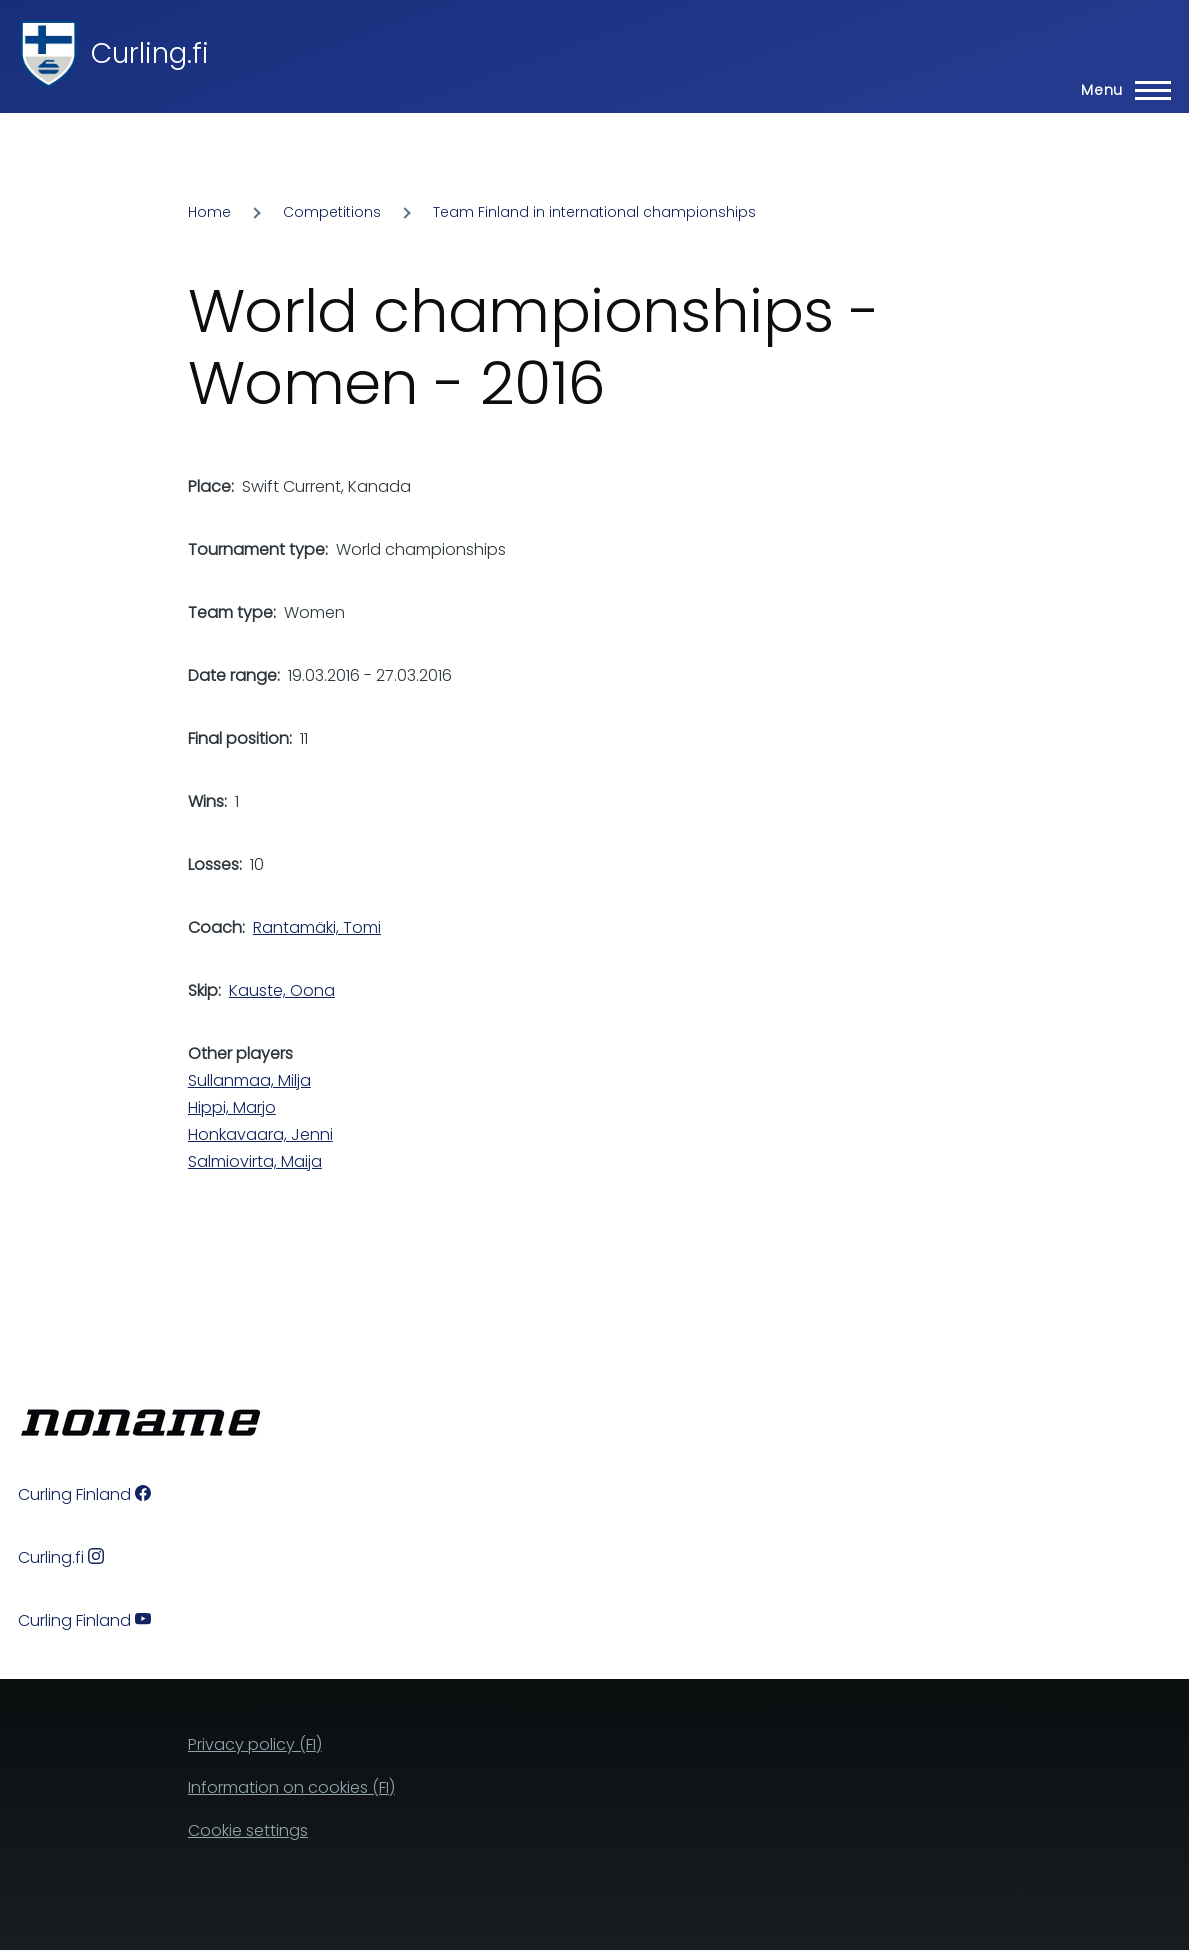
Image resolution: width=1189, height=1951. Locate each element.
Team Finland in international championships (594, 212)
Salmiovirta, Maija (255, 1161)
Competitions (332, 212)
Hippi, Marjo (232, 1107)
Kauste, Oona (282, 990)
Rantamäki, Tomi (317, 927)
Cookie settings (248, 1830)
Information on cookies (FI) (291, 1787)
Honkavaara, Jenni (260, 1134)
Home (209, 212)
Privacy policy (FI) (255, 1744)
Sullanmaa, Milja (249, 1080)
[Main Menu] (1120, 90)
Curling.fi (150, 53)
